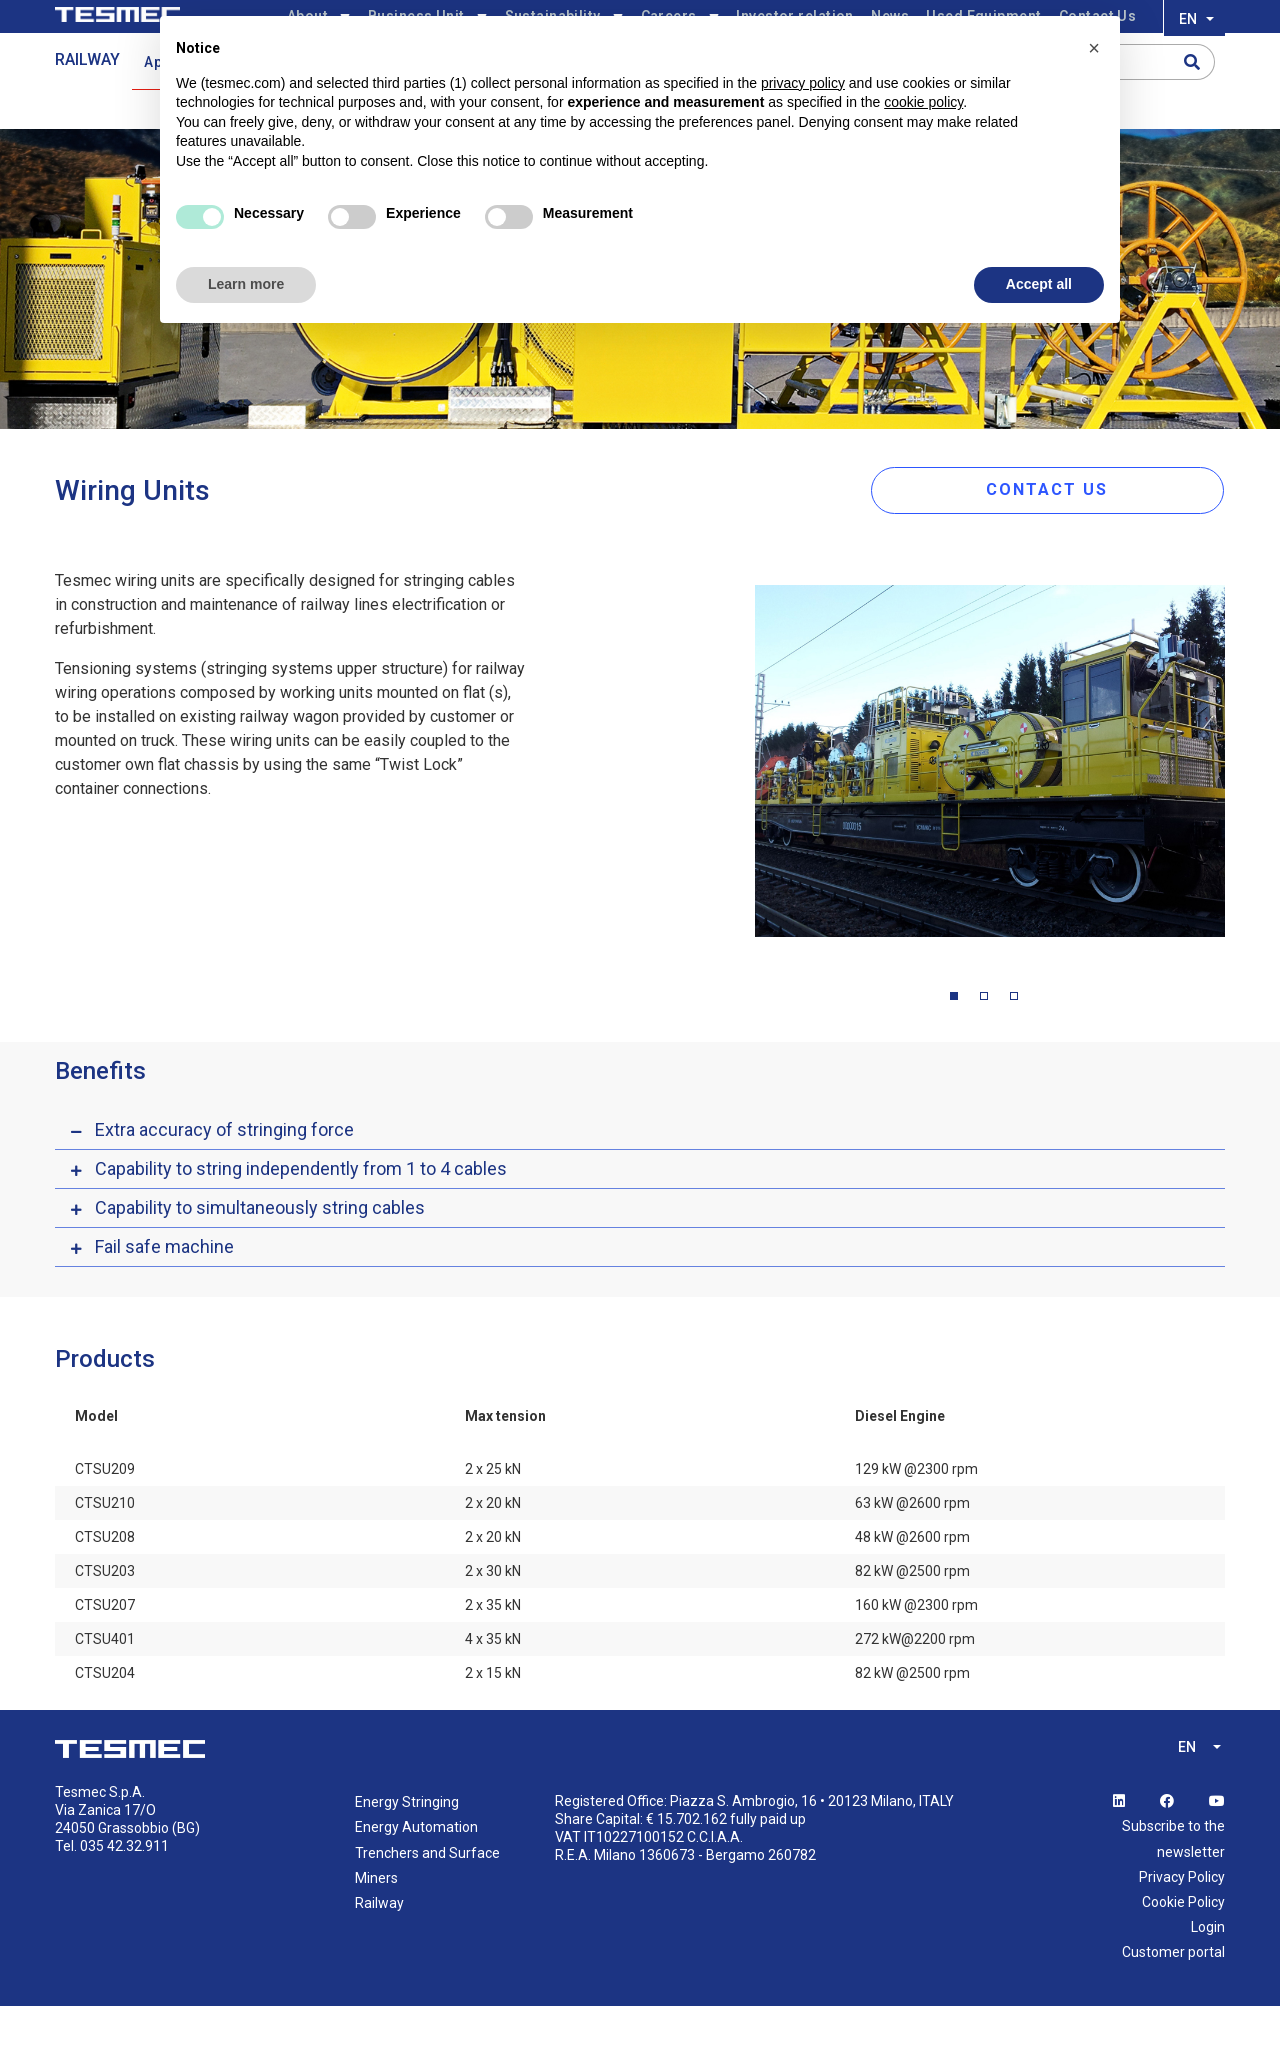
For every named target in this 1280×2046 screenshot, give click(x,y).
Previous (740, 806)
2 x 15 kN (493, 1714)
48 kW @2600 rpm (912, 1578)
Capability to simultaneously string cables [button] (260, 1248)
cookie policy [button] (923, 102)
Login (1208, 1967)
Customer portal (1173, 1993)
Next (1240, 806)
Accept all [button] (1039, 284)
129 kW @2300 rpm (916, 1510)
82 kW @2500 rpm (912, 1612)
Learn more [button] (246, 284)
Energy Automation (416, 1868)
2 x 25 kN (493, 1510)
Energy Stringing (407, 1843)
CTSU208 (105, 1578)
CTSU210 (105, 1544)
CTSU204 (105, 1714)
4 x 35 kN (493, 1680)
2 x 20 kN (493, 1544)
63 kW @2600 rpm (912, 1544)
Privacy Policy (1182, 1917)
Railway (379, 1943)
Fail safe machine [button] (164, 1287)
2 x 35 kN (493, 1646)
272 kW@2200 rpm (915, 1680)
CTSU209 (105, 1510)
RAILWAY (87, 96)
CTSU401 (105, 1680)
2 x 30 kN (493, 1612)
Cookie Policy (1183, 1942)
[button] (1094, 48)
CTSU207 (105, 1646)
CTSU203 (105, 1612)
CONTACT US (1084, 526)
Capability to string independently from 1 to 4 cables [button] (301, 1209)
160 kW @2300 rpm (916, 1646)
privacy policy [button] (803, 83)
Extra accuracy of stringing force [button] (224, 1170)
